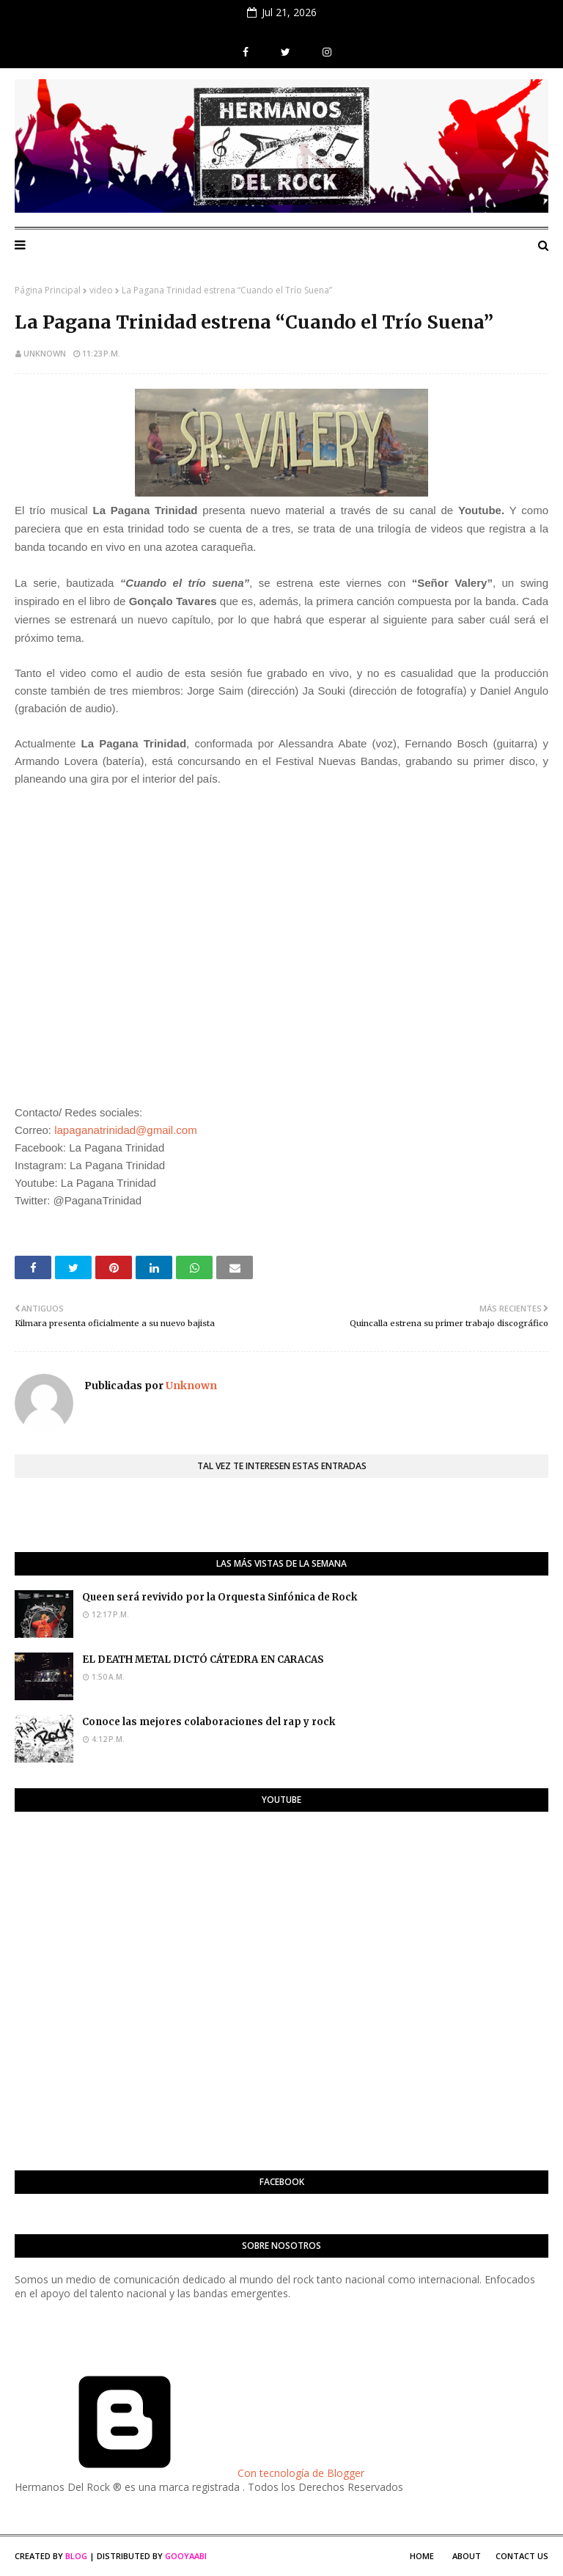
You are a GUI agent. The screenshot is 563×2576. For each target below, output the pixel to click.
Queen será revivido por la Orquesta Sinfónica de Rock (219, 1597)
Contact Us (522, 2555)
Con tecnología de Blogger (189, 2473)
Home (422, 2555)
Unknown (44, 353)
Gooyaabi (186, 2555)
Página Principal (48, 290)
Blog (76, 2555)
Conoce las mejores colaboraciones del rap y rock (208, 1722)
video (101, 290)
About (466, 2555)
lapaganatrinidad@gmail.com (125, 1130)
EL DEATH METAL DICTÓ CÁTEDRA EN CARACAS (203, 1659)
